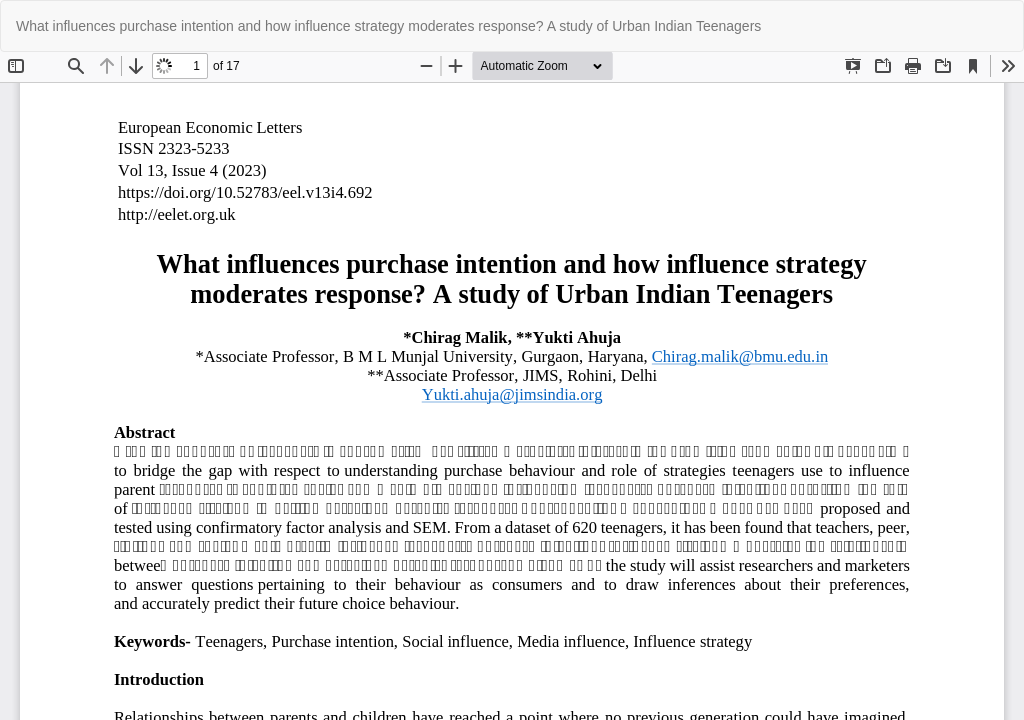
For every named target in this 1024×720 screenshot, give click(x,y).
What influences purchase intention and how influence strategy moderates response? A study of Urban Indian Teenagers (388, 26)
